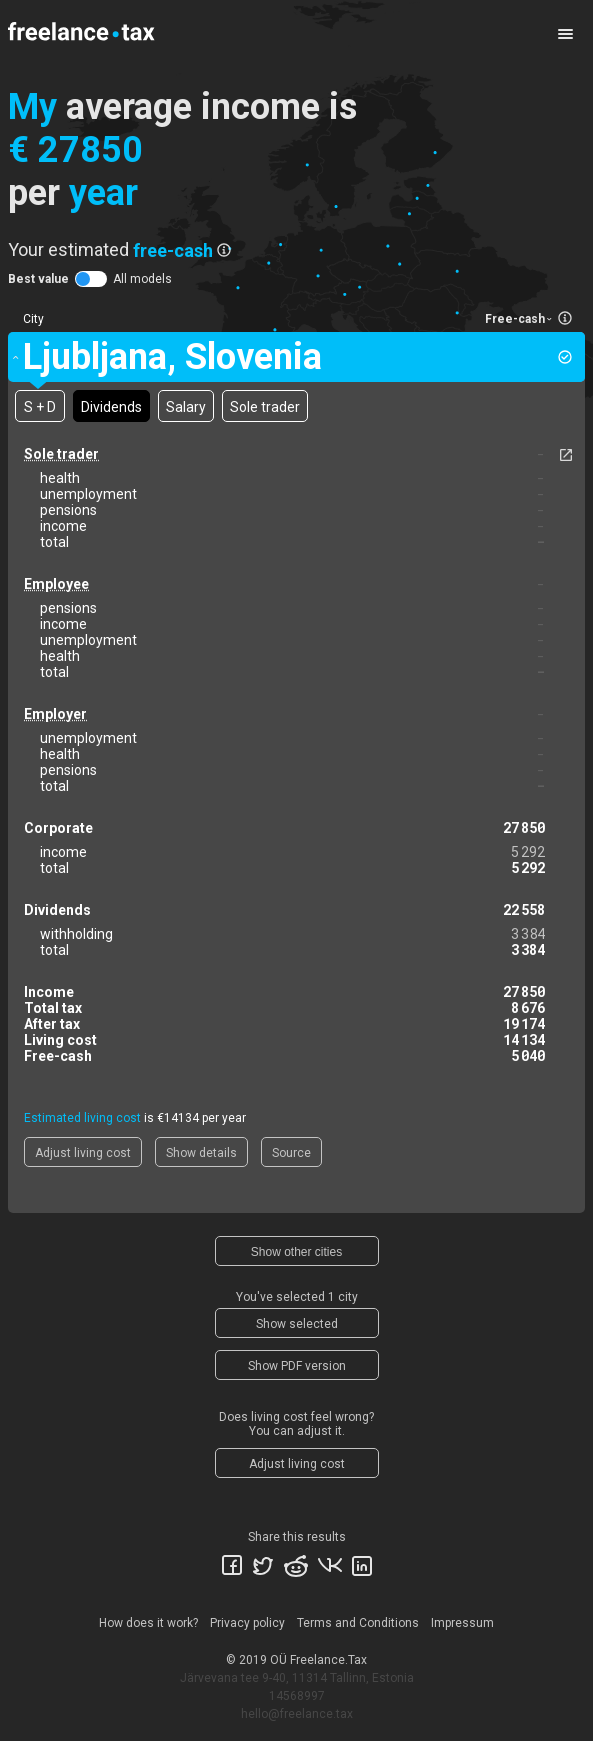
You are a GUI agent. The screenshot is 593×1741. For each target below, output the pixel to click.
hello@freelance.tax (297, 1714)
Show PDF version (297, 1366)
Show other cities (296, 1252)
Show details (201, 1153)
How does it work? (148, 1623)
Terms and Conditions (358, 1623)
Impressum (462, 1623)
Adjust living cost (83, 1153)
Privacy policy (247, 1623)
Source (291, 1153)
